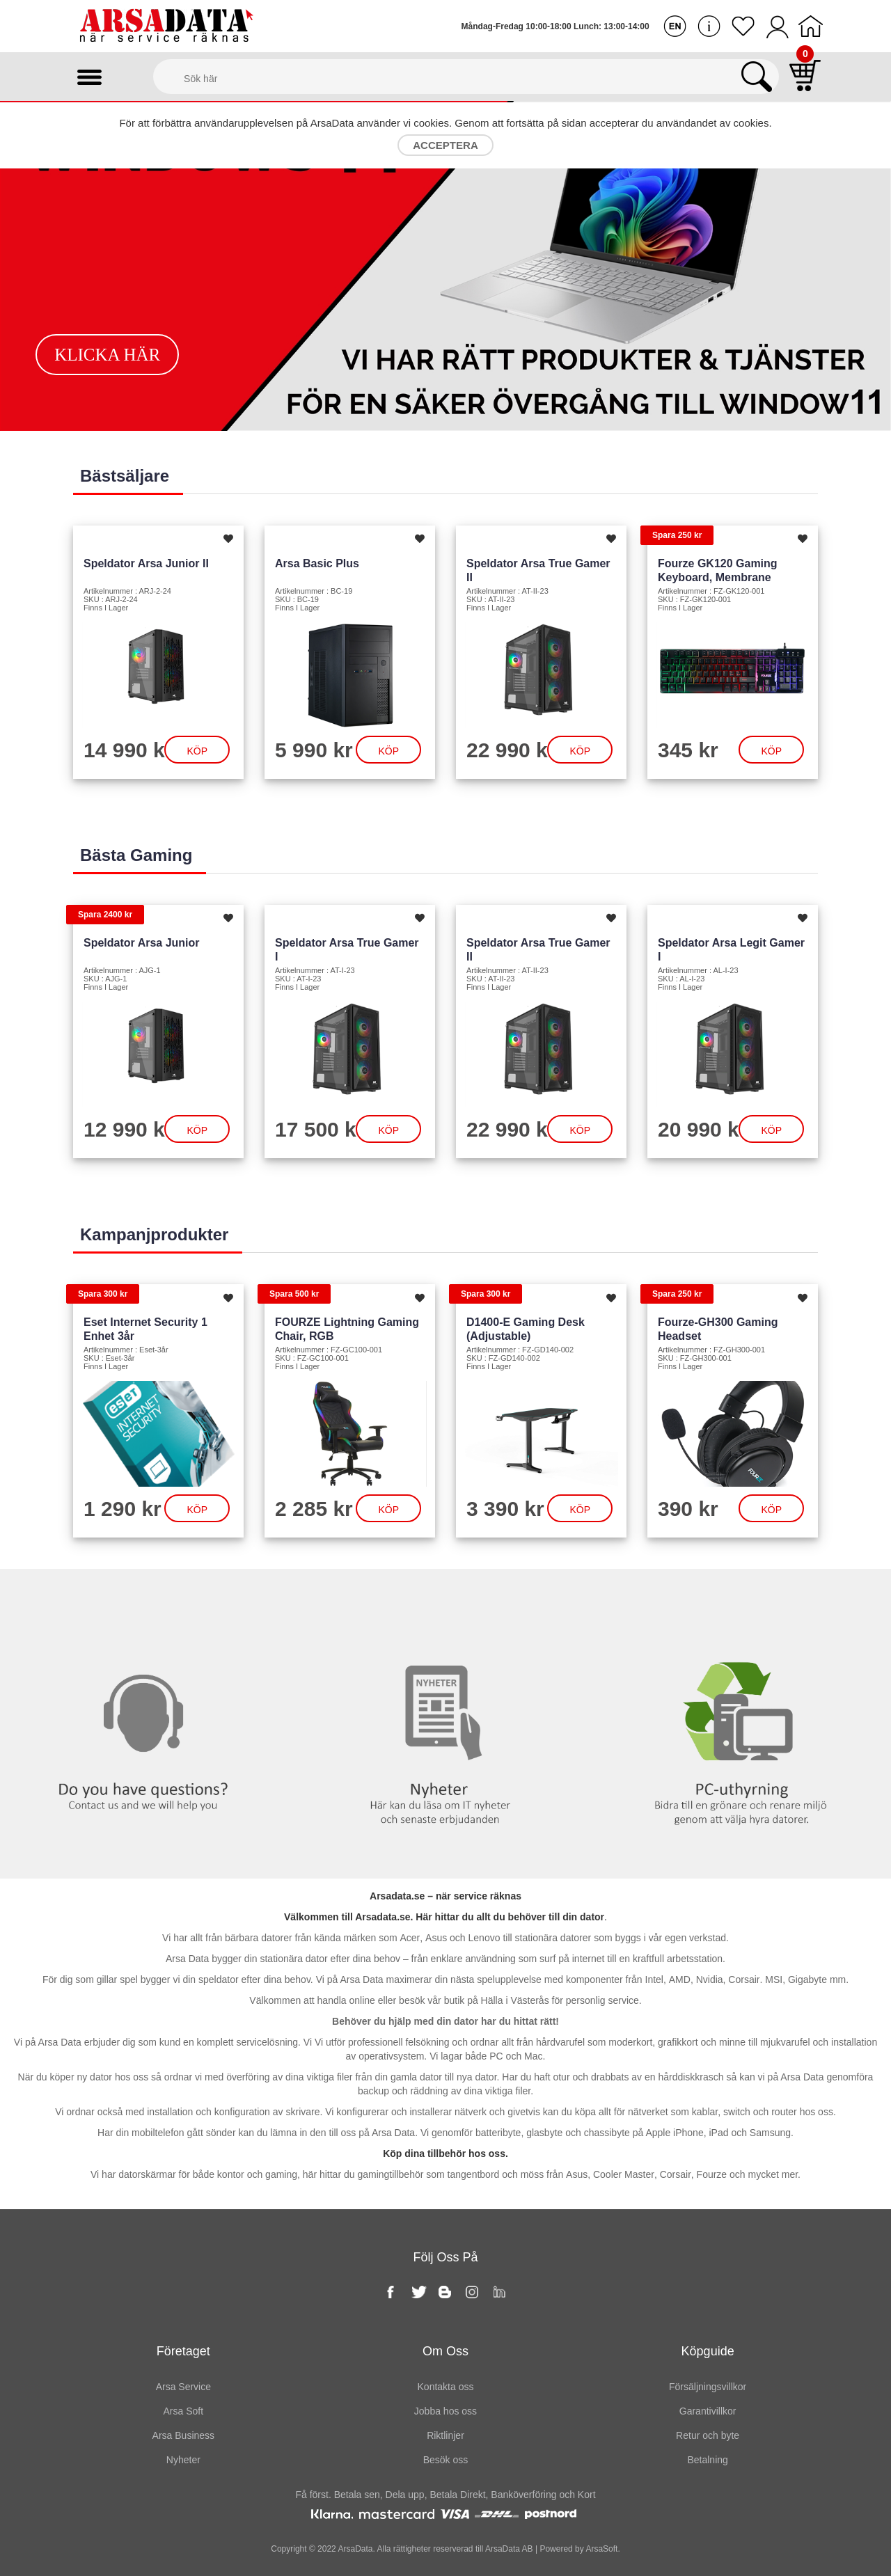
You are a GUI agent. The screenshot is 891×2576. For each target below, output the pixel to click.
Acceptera (445, 145)
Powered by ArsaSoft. (578, 2549)
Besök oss (445, 2459)
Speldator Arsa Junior (142, 943)
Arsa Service (183, 2386)
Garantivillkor (707, 2411)
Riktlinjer (445, 2435)
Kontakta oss (148, 1597)
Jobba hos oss (445, 2411)
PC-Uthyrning (742, 1597)
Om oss (445, 2351)
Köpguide (707, 2351)
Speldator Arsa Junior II (146, 563)
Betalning (707, 2459)
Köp (197, 751)
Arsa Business (183, 2435)
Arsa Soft (184, 2411)
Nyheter (445, 1597)
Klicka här (107, 354)
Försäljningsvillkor (707, 2386)
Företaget (183, 2351)
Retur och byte (707, 2435)
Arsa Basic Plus (317, 563)
